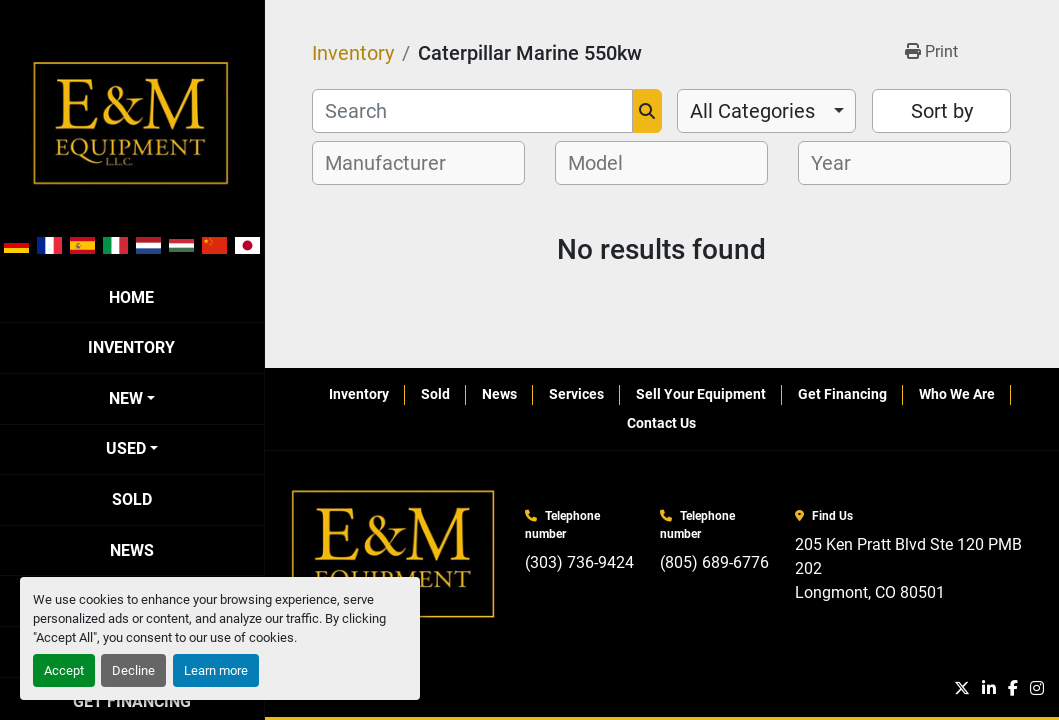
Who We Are (957, 394)
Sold (132, 499)
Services (576, 394)
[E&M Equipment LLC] (395, 554)
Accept (64, 670)
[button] (132, 399)
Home (131, 297)
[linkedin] (989, 689)
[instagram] (1037, 689)
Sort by (942, 111)
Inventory (131, 347)
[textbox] (396, 163)
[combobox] (766, 111)
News (132, 550)
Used (126, 448)
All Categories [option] (752, 111)
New (126, 398)
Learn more (216, 670)
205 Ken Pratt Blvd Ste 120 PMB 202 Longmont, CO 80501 (910, 568)
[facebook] (1013, 689)
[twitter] (962, 689)
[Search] (472, 111)
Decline (133, 670)
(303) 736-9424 (579, 562)
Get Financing (842, 394)
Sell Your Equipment (701, 394)
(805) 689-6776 (714, 562)
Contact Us (661, 423)
